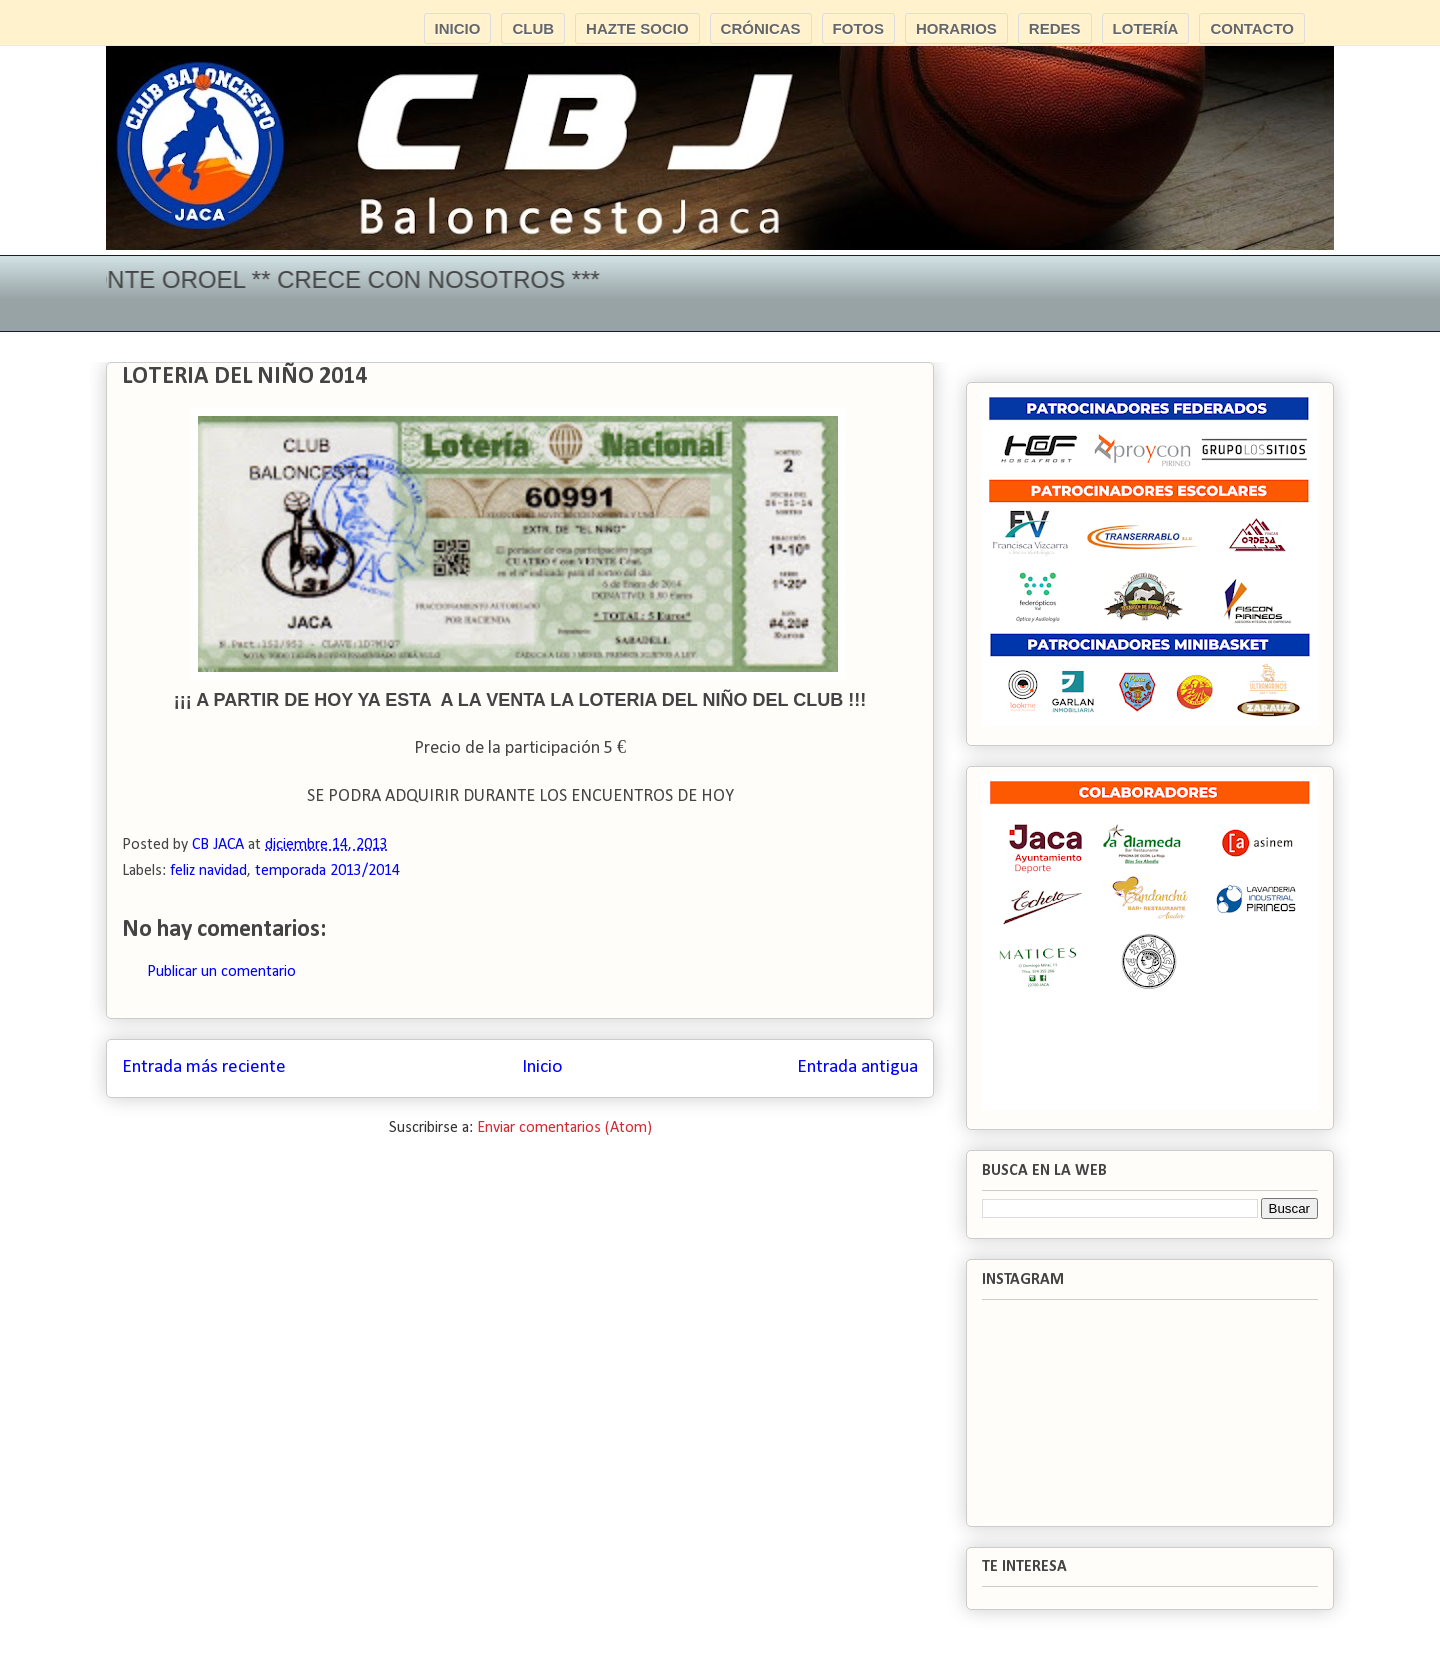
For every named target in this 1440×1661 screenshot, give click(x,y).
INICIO (458, 28)
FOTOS (858, 28)
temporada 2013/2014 (327, 871)
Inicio (542, 1067)
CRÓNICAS (761, 28)
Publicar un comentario (221, 972)
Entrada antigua (857, 1067)
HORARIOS (956, 28)
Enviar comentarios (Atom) (564, 1128)
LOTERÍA (1146, 28)
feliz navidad (208, 871)
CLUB (533, 28)
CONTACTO (1252, 28)
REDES (1055, 28)
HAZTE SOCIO (637, 28)
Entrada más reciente (204, 1067)
